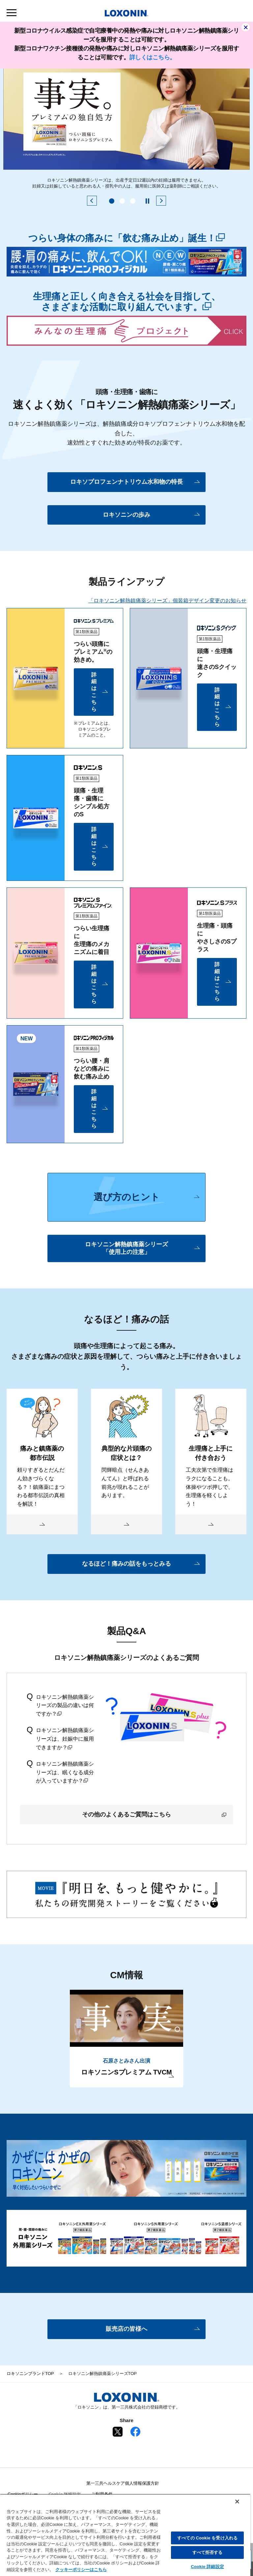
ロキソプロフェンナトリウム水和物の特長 (126, 481)
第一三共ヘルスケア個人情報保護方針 (122, 2483)
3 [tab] (132, 201)
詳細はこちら (94, 692)
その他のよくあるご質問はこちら (154, 1814)
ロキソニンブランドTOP (30, 2373)
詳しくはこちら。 (152, 57)
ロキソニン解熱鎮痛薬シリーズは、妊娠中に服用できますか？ (60, 1738)
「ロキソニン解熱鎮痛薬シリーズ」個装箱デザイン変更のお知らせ (167, 600)
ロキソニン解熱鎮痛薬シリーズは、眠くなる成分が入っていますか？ (60, 1771)
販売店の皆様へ (126, 2329)
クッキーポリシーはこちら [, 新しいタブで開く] (81, 2569)
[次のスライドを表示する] (161, 201)
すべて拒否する (207, 2552)
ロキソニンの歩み (126, 514)
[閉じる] (237, 2502)
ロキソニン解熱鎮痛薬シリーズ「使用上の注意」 (126, 1248)
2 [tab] (122, 201)
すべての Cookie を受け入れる (207, 2537)
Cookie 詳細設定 (207, 2566)
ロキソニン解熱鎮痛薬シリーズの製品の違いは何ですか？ (60, 1705)
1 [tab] (111, 201)
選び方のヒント (127, 1197)
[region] (125, 2535)
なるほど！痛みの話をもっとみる (126, 1563)
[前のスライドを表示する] (92, 201)
